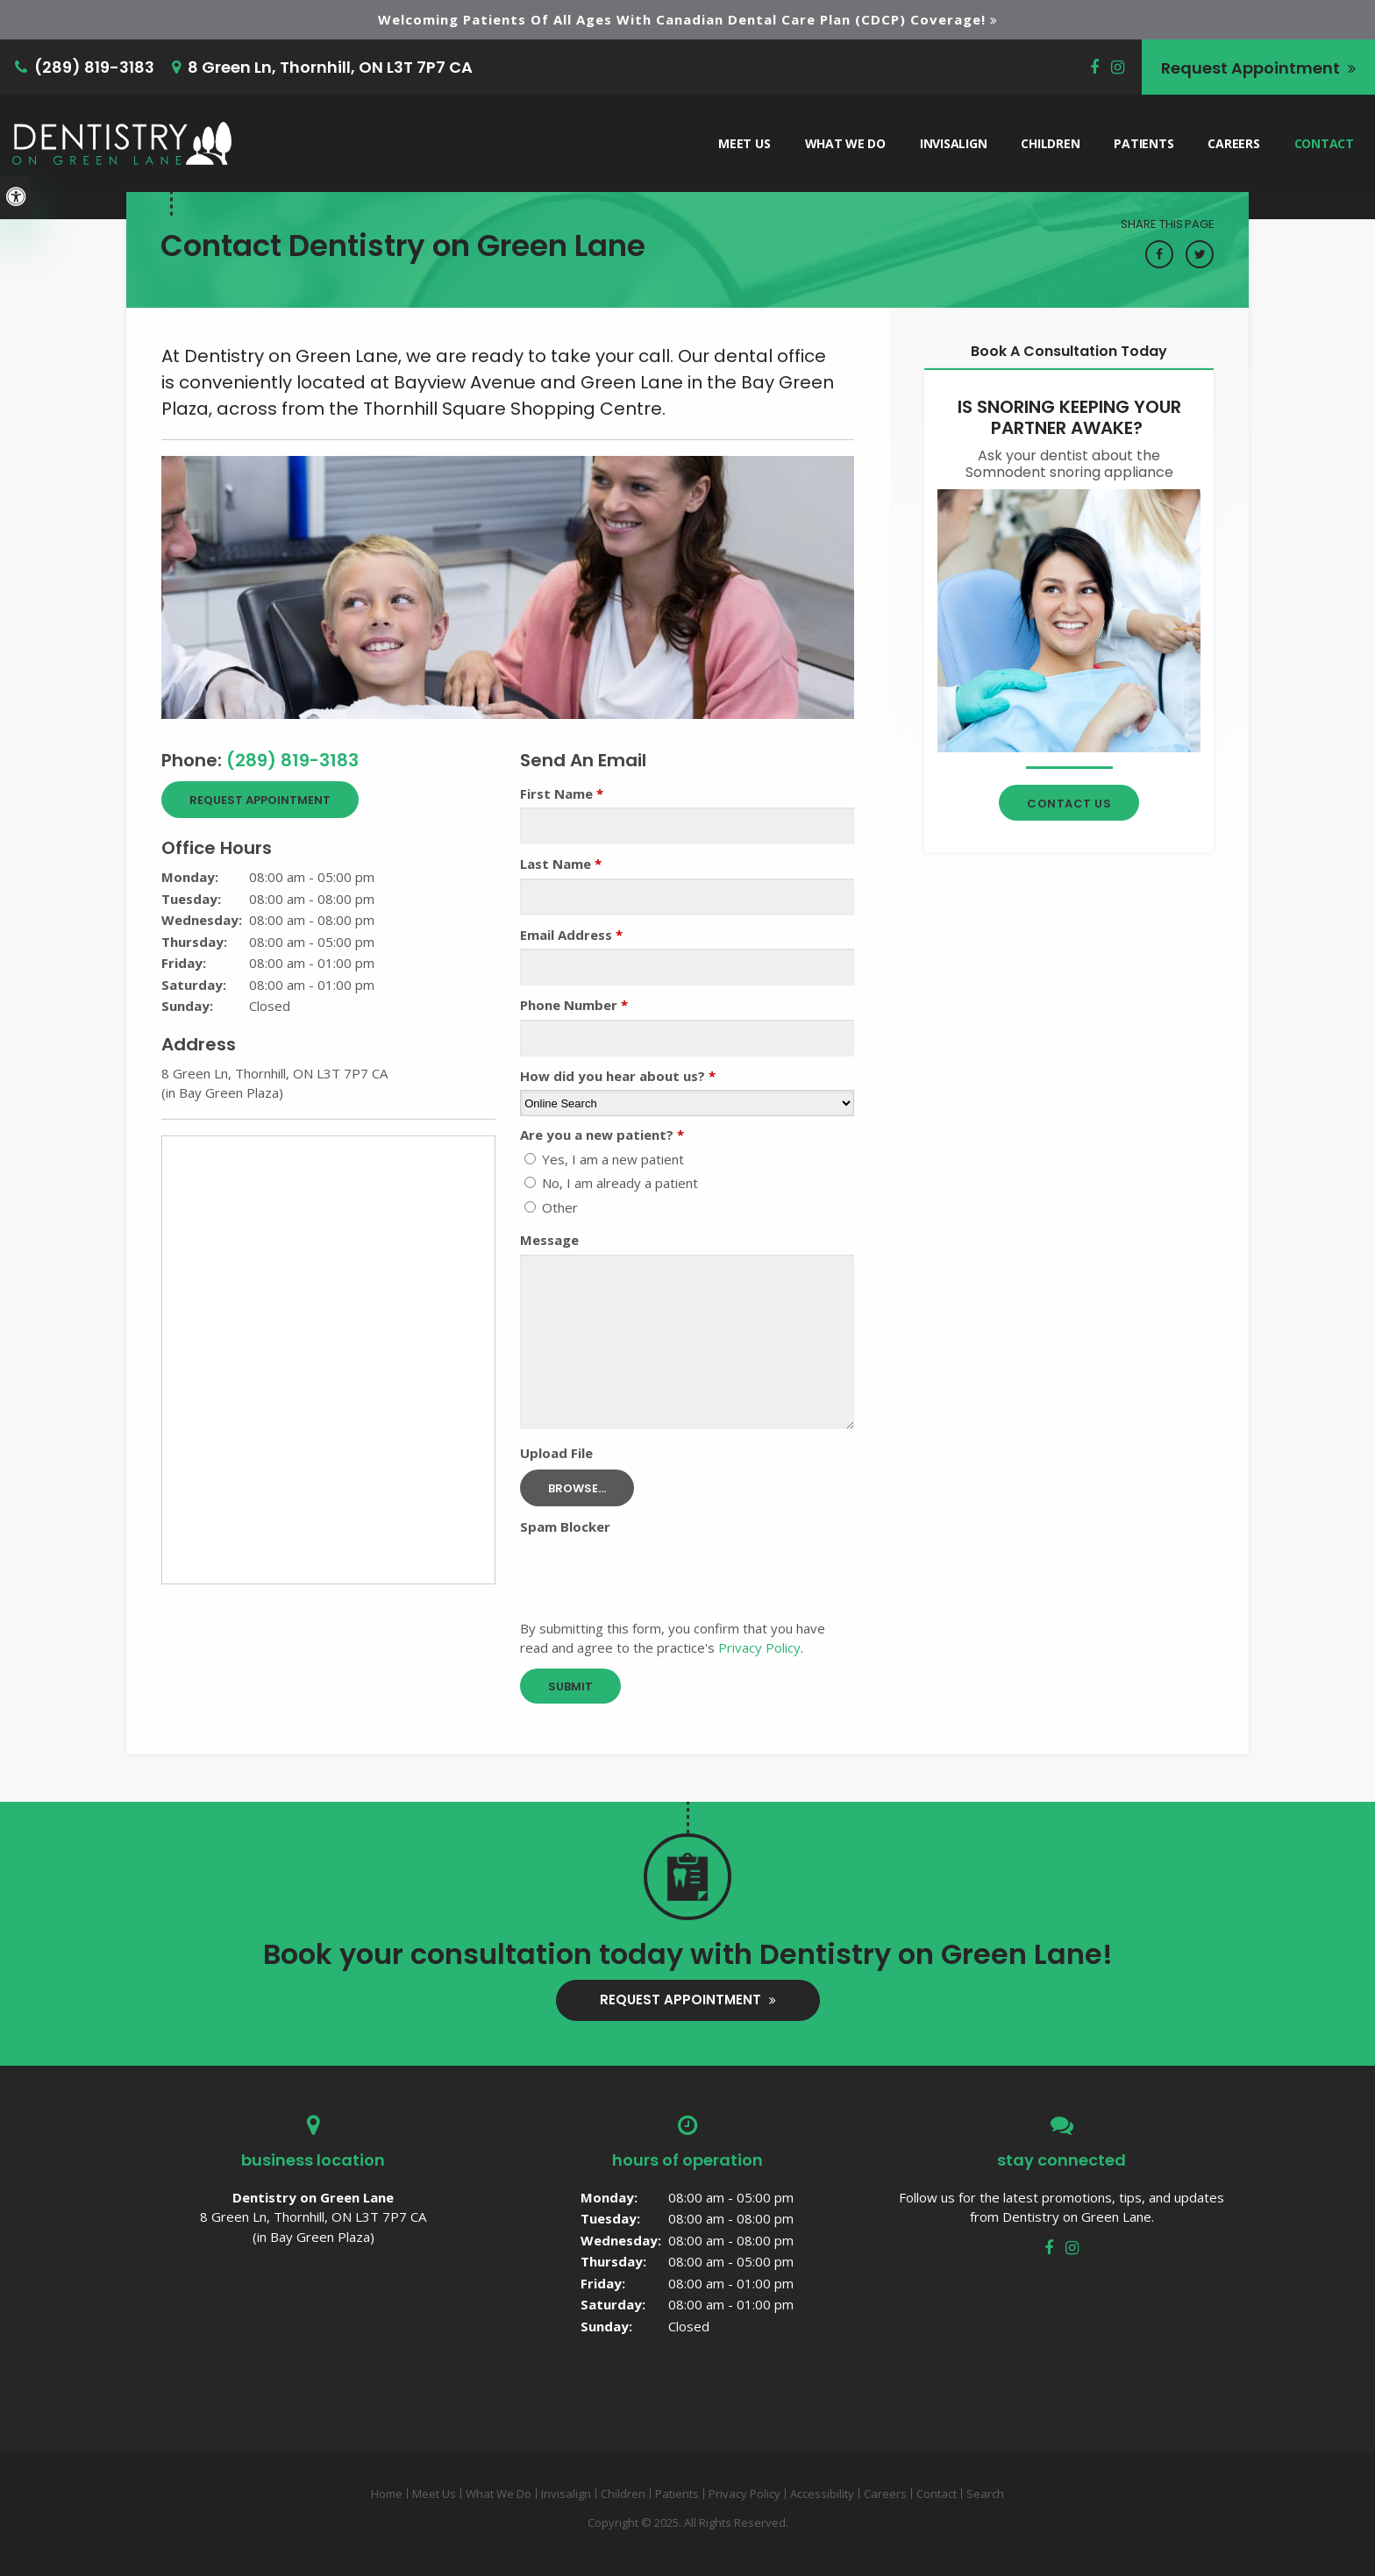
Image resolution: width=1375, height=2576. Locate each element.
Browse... (577, 1488)
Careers (1233, 142)
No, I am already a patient (611, 1183)
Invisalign (953, 142)
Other (551, 1207)
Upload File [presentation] (556, 1453)
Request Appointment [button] (1252, 67)
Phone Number (574, 1005)
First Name (561, 793)
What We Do (845, 142)
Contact (1324, 142)
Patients (1143, 142)
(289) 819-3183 (94, 67)
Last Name (561, 863)
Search (985, 2493)
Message (549, 1240)
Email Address (571, 934)
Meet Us (744, 142)
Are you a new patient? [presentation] (602, 1134)
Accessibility (822, 2493)
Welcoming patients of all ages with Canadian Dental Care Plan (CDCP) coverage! (682, 19)
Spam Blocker (565, 1526)
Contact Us (1069, 803)
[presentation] (653, 1575)
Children (1050, 142)
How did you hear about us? (618, 1076)
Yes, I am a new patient (604, 1159)
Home (387, 2493)
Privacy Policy (759, 1647)
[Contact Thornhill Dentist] (1068, 620)
